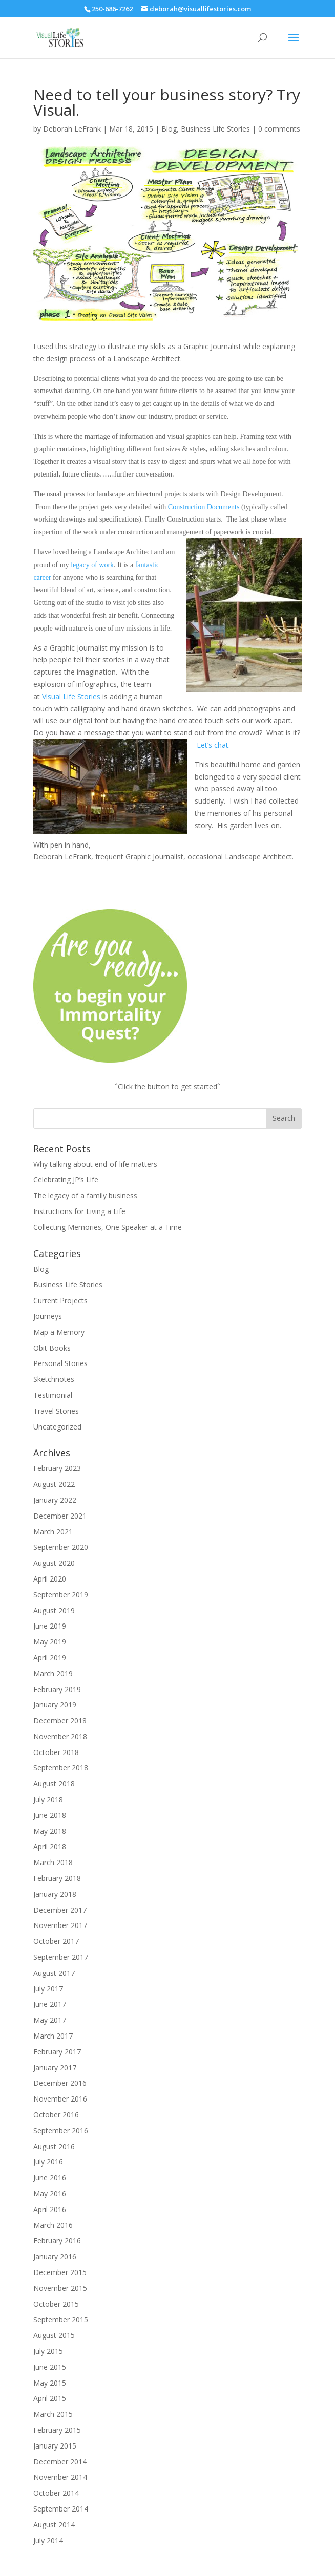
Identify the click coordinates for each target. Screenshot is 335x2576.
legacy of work (92, 565)
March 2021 (53, 1531)
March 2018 (53, 1862)
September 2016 (60, 2130)
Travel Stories (56, 1411)
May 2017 (49, 2020)
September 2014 (60, 2509)
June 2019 (49, 1626)
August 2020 (54, 1563)
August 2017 (54, 1973)
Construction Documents (204, 507)
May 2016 (49, 2193)
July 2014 (48, 2540)
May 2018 (49, 1831)
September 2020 (60, 1547)
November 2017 (60, 1925)
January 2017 (54, 2067)
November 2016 (60, 2099)
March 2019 (53, 1673)
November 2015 (60, 2288)
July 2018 (48, 1799)
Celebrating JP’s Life (65, 1179)
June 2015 (49, 2367)
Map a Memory (59, 1332)
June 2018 (49, 1815)
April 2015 (49, 2398)
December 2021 (60, 1516)
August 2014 (54, 2524)
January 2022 (54, 1500)
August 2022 (54, 1484)
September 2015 (60, 2319)
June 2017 (49, 2004)
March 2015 (53, 2414)
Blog (169, 129)
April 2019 (49, 1657)
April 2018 (49, 1846)
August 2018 (54, 1783)
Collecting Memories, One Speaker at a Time (107, 1227)
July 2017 (48, 1989)
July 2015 (48, 2351)
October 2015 (56, 2304)
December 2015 (60, 2272)
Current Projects (60, 1300)
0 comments (279, 129)
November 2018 (60, 1736)
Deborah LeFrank (72, 129)
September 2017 (60, 1957)
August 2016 (54, 2146)
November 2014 (60, 2477)
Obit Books (52, 1348)
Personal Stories (60, 1363)
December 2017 (60, 1910)
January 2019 (54, 1704)
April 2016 (49, 2209)
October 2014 (56, 2493)
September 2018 (60, 1767)
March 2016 (53, 2225)
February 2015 (57, 2430)
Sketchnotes (53, 1379)
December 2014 (60, 2461)
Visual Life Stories (71, 696)
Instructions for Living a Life (79, 1211)
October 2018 (56, 1752)
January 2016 (54, 2256)
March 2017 (53, 2036)
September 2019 (60, 1594)
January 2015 (54, 2446)
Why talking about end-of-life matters (95, 1164)
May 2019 (49, 1642)
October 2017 (56, 1941)
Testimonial (52, 1395)
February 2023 (57, 1468)
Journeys (47, 1316)
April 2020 (49, 1579)
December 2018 (60, 1720)
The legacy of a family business (85, 1195)
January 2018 (54, 1894)
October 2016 (56, 2114)
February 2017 (57, 2052)
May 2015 (49, 2383)
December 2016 (60, 2083)
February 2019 (57, 1689)
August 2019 (54, 1610)
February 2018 (57, 1878)
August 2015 (54, 2335)
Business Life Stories (215, 129)
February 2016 (57, 2240)
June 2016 (49, 2177)
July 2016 (48, 2162)
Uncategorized (57, 1427)
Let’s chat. (213, 745)
